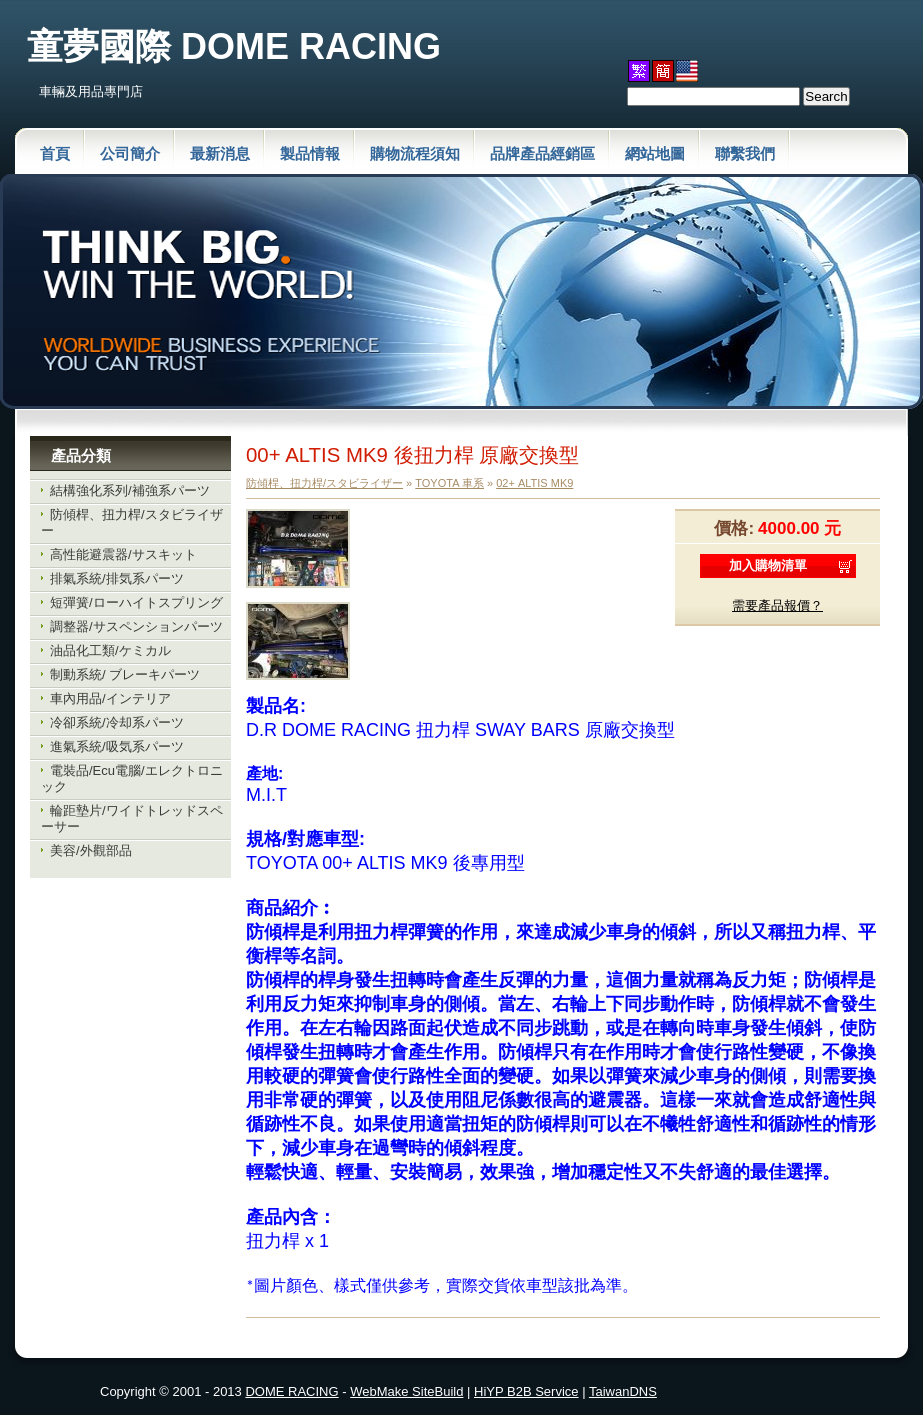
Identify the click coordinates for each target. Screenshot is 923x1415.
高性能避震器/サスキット (123, 554)
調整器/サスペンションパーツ (136, 626)
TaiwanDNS (623, 1391)
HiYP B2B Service (526, 1391)
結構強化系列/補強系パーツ (130, 490)
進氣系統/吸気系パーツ (117, 746)
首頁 (55, 153)
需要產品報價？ (777, 605)
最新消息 (220, 153)
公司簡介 (130, 153)
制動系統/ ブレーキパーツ (125, 674)
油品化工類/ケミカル (110, 650)
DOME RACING (291, 1391)
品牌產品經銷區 (542, 153)
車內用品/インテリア (110, 698)
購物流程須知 (415, 153)
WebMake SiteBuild (406, 1391)
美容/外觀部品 (91, 850)
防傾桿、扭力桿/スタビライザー (324, 483)
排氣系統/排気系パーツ (117, 578)
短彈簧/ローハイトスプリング (136, 602)
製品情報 (310, 153)
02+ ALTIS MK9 (534, 483)
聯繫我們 (745, 153)
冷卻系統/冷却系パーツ (117, 722)
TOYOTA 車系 (449, 483)
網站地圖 (655, 153)
